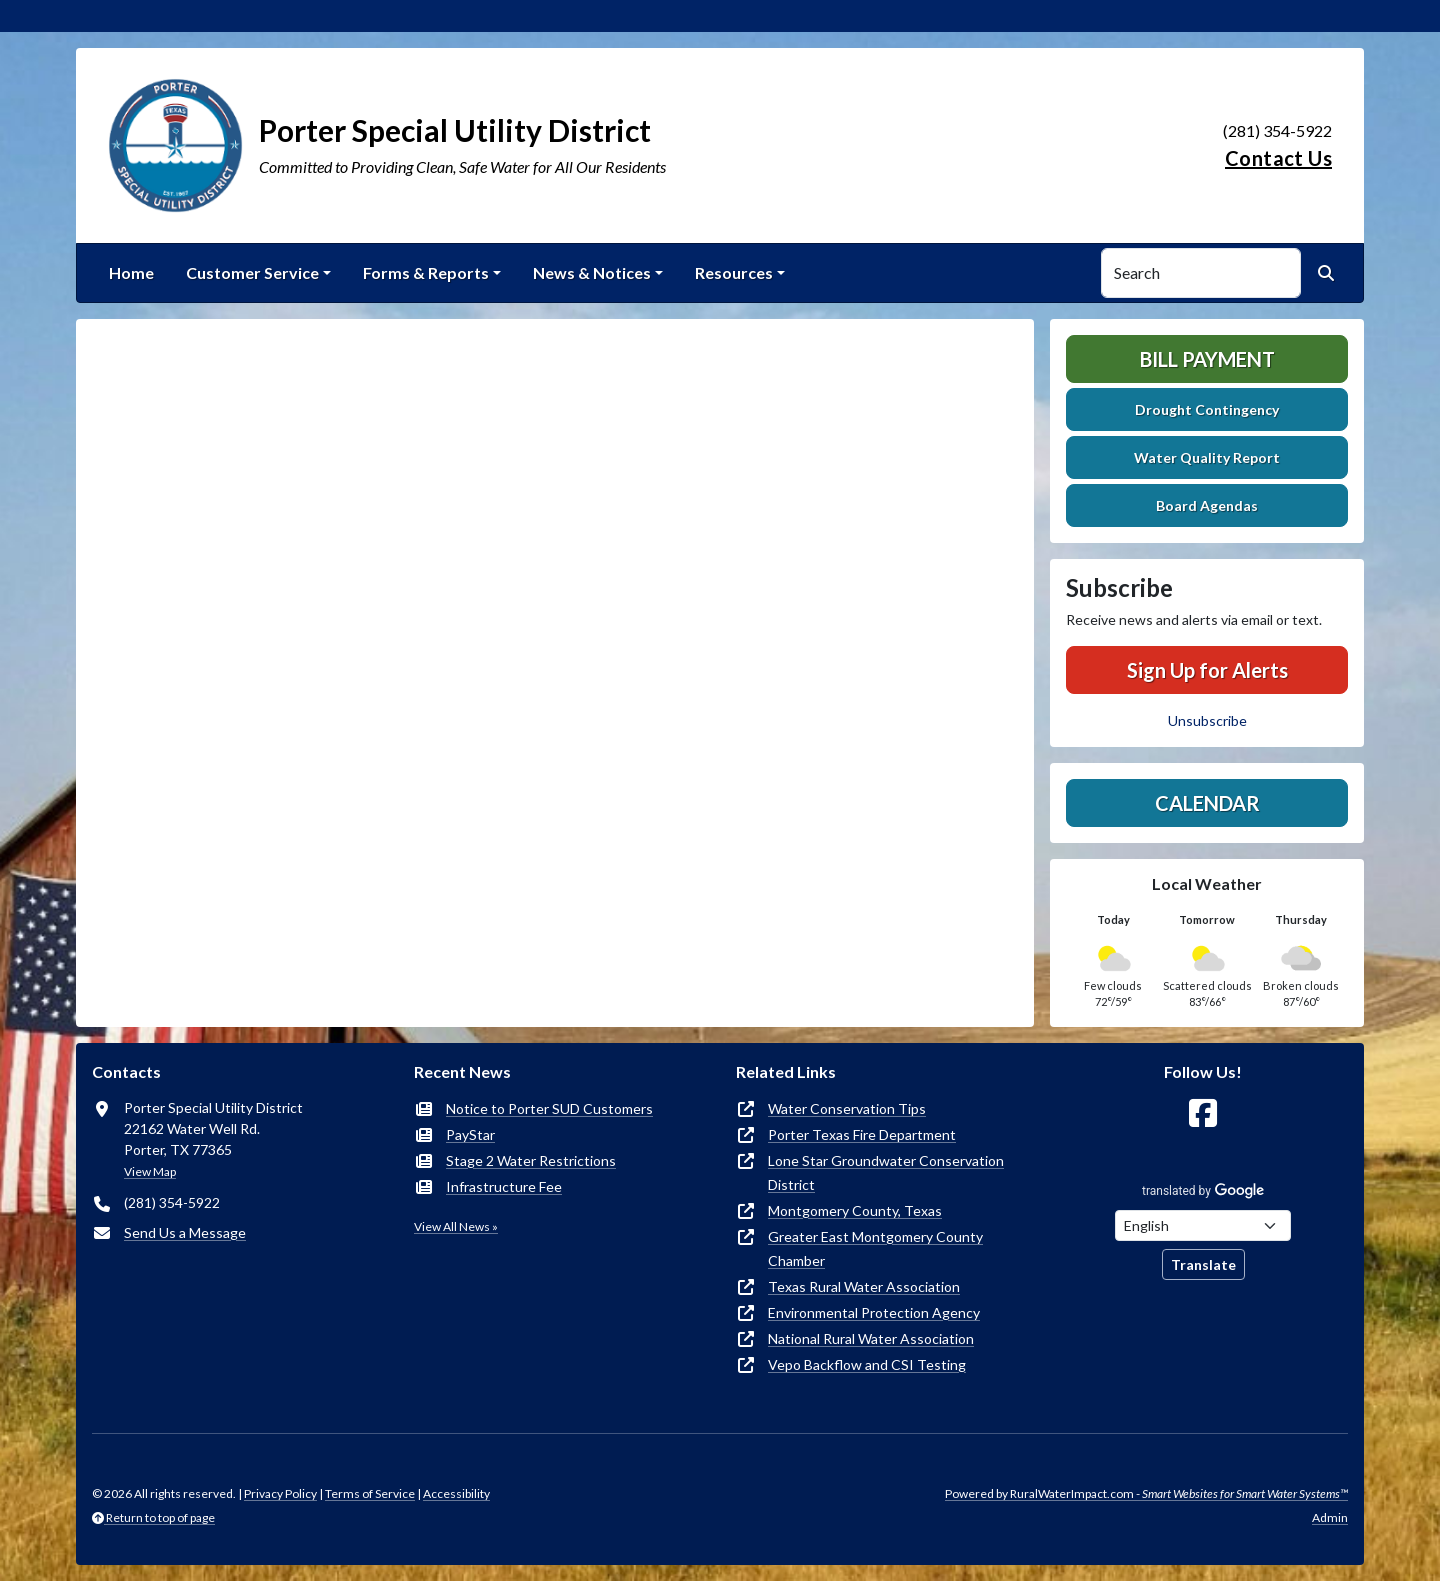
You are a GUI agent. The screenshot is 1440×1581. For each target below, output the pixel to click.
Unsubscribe (1207, 720)
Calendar (1207, 803)
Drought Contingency (1207, 409)
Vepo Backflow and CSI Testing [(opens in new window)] (867, 1364)
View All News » (456, 1226)
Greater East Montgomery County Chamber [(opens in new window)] (875, 1248)
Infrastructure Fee (504, 1186)
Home (131, 272)
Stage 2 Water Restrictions (531, 1160)
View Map (150, 1171)
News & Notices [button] (592, 272)
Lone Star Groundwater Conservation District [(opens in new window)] (886, 1172)
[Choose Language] (1203, 1225)
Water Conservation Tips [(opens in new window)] (847, 1108)
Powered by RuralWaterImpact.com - (1146, 1493)
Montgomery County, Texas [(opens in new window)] (855, 1210)
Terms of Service (370, 1493)
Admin (1330, 1517)
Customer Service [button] (252, 272)
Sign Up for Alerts (1207, 670)
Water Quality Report (1207, 457)
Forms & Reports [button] (426, 272)
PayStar (470, 1134)
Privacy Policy (280, 1493)
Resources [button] (734, 272)
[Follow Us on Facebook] (1203, 1113)
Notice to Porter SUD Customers (549, 1108)
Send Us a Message (185, 1232)
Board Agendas (1207, 505)
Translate (1203, 1264)
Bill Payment (1207, 359)
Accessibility (456, 1493)
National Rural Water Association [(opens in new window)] (871, 1338)
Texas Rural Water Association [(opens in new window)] (864, 1286)
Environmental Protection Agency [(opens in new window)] (874, 1312)
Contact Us (1278, 158)
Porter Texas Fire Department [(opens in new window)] (862, 1134)
